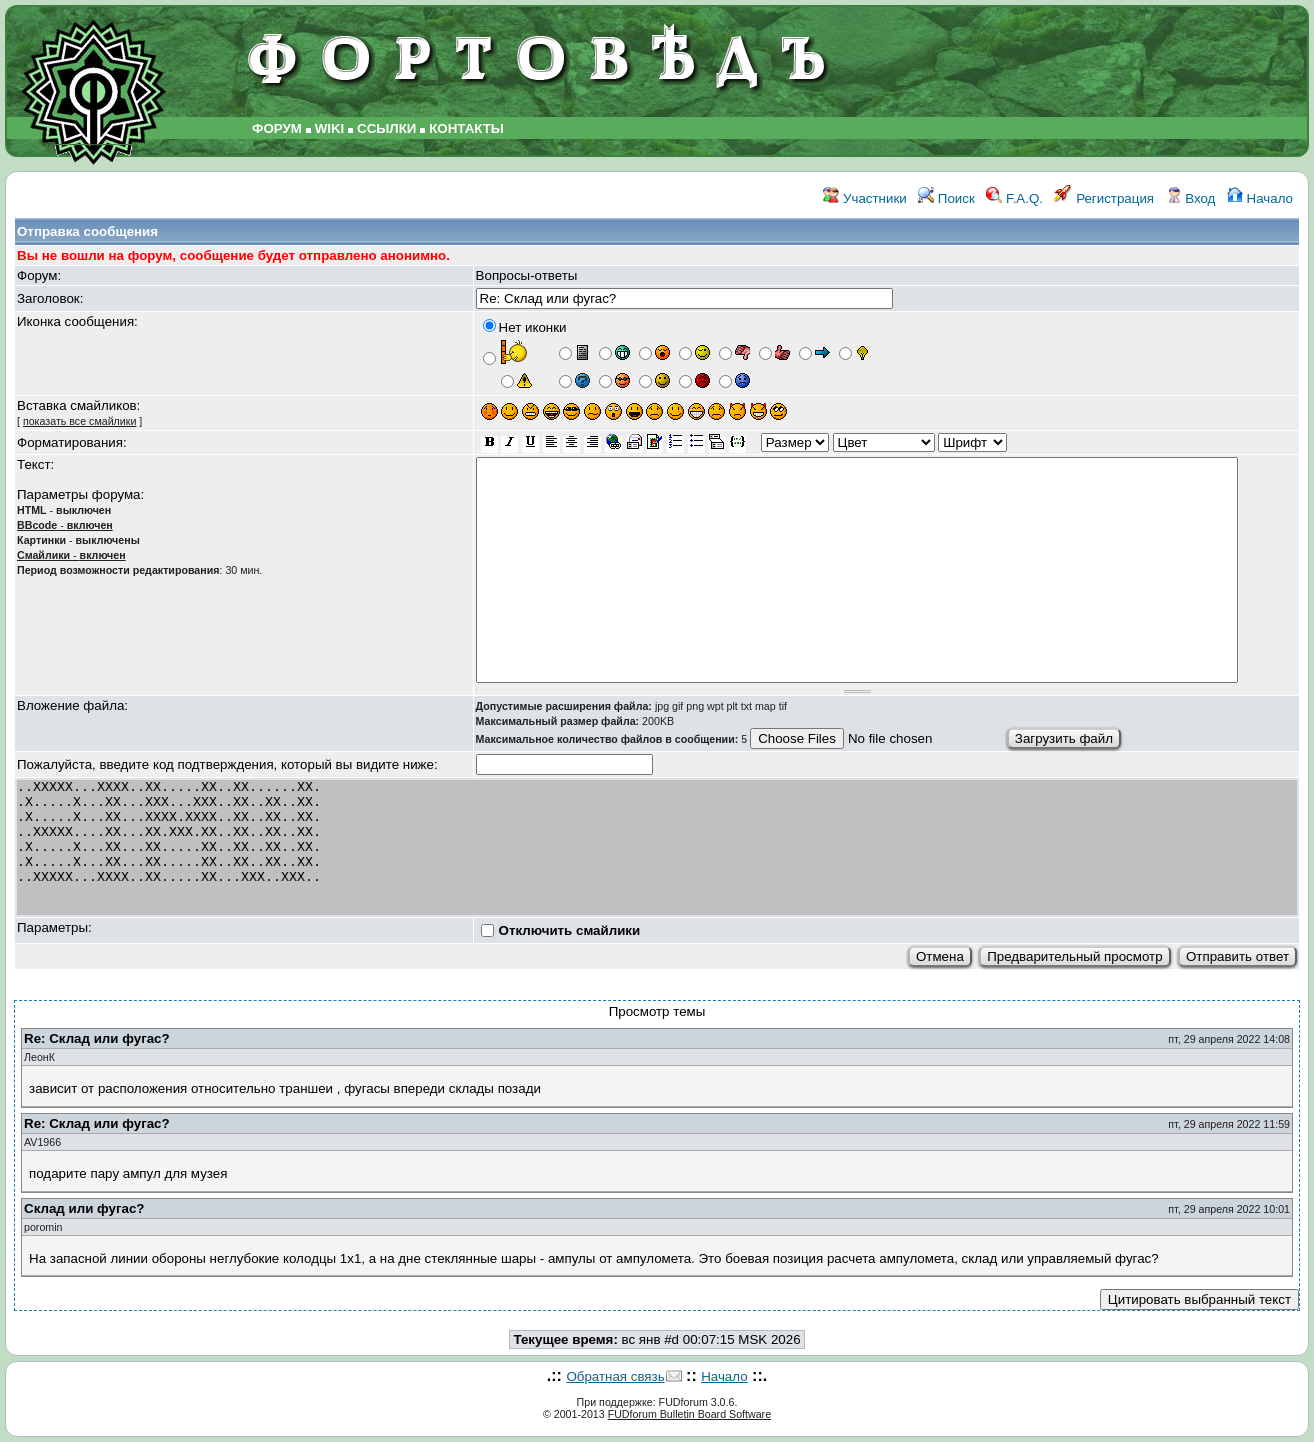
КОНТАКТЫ (466, 128)
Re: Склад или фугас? (97, 1038)
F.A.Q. (1014, 198)
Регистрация (1104, 198)
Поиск (946, 198)
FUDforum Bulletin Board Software (689, 1414)
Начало (1260, 198)
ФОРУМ (277, 128)
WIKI (330, 128)
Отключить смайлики (570, 930)
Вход (1191, 198)
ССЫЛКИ (386, 128)
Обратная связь (615, 1376)
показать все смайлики (79, 421)
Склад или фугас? (84, 1208)
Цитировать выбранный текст (1199, 1299)
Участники (864, 198)
